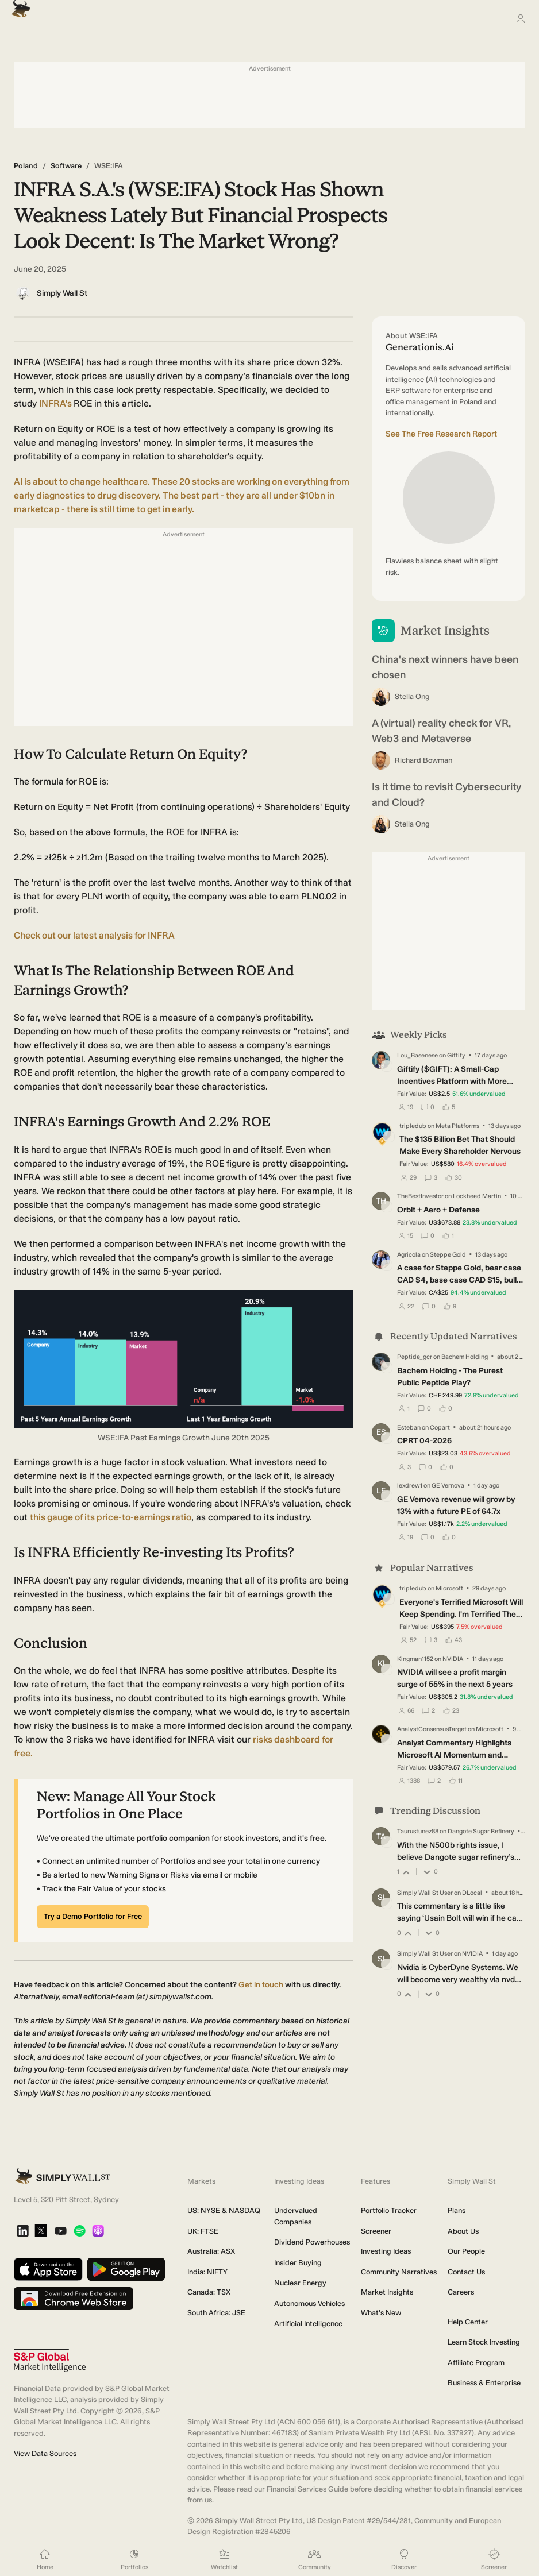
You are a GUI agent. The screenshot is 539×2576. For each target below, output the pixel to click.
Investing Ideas (386, 2251)
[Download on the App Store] (48, 2270)
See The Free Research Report (441, 434)
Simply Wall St (62, 293)
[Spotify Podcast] (79, 2231)
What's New (381, 2312)
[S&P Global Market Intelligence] (50, 2360)
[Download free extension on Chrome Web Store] (73, 2299)
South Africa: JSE (216, 2312)
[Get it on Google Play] (126, 2270)
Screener (376, 2231)
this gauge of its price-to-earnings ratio (110, 1517)
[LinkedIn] (23, 2231)
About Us (463, 2231)
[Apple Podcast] (98, 2231)
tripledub (412, 1126)
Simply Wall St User (425, 1893)
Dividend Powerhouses (312, 2242)
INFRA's (56, 403)
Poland (26, 165)
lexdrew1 (409, 1485)
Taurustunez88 (417, 1831)
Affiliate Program (476, 2362)
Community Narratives (399, 2272)
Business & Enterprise (484, 2382)
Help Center (468, 2322)
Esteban (409, 1427)
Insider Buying (298, 2262)
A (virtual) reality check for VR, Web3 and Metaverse (441, 731)
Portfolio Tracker (389, 2210)
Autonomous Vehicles (309, 2303)
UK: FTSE (202, 2231)
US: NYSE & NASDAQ (223, 2210)
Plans (456, 2210)
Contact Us (466, 2272)
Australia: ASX (211, 2251)
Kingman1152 (415, 1658)
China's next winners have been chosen (445, 667)
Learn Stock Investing (484, 2342)
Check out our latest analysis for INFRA (94, 935)
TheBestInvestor (420, 1196)
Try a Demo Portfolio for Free (93, 1916)
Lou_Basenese (417, 1055)
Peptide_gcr (414, 1357)
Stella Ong (412, 696)
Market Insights (387, 2292)
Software (66, 165)
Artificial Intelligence (308, 2323)
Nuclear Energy (300, 2282)
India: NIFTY (207, 2272)
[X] (41, 2231)
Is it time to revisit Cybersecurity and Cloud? (446, 795)
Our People (466, 2251)
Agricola (409, 1254)
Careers (461, 2292)
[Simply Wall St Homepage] (18, 5)
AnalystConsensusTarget (432, 1729)
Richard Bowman (423, 760)
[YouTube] (61, 2231)
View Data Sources (45, 2453)
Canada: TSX (208, 2292)
